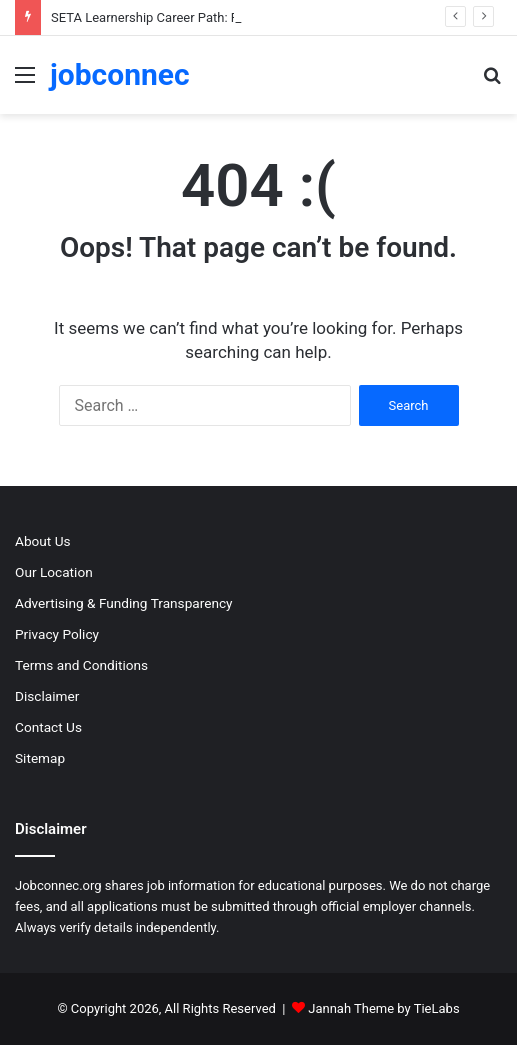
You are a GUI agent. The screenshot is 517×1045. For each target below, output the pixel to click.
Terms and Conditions (81, 665)
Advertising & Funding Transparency (124, 603)
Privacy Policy (57, 634)
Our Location (54, 572)
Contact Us (48, 727)
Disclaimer (47, 696)
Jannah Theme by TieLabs (383, 1008)
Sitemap (40, 758)
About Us (43, 541)
